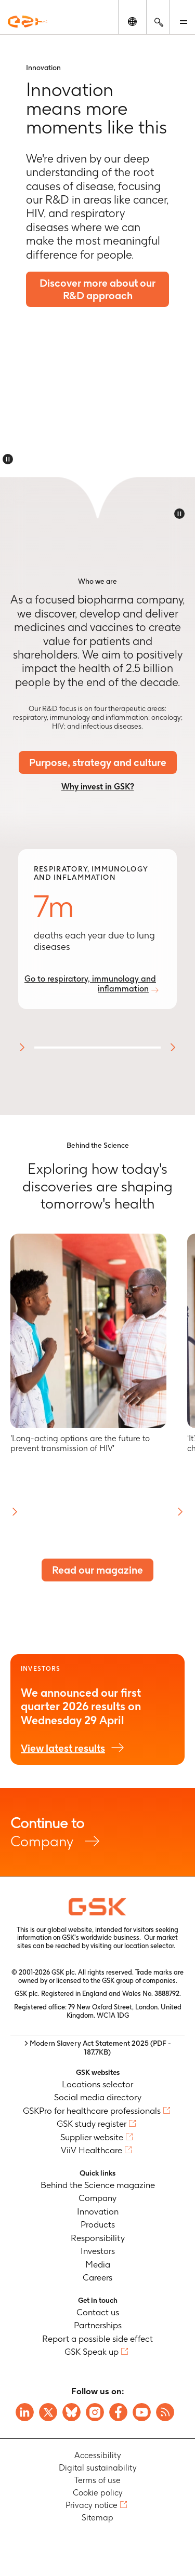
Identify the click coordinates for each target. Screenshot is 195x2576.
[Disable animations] (8, 459)
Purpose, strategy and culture (97, 762)
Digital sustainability (98, 2468)
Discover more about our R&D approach (97, 289)
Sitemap (97, 2518)
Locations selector (97, 2084)
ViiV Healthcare (91, 2150)
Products (98, 2224)
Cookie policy (98, 2493)
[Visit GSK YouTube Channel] (142, 2412)
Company (97, 1832)
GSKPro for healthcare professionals (92, 2110)
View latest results (63, 1748)
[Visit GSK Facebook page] (118, 2412)
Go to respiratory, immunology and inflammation (90, 984)
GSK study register (91, 2123)
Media (97, 2264)
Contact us (97, 2312)
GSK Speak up (91, 2351)
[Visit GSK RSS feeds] (165, 2412)
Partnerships (98, 2325)
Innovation (98, 2211)
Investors (98, 2251)
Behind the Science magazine (98, 2185)
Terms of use (97, 2480)
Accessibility (97, 2455)
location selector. (150, 1946)
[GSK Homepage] (27, 22)
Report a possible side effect (97, 2338)
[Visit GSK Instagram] (95, 2412)
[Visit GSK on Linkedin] (25, 2412)
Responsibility (98, 2238)
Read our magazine (97, 1570)
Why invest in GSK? (97, 786)
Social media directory (97, 2097)
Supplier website (91, 2137)
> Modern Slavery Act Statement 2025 (97, 2047)
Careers (97, 2277)
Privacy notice (92, 2505)
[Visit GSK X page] (48, 2412)
